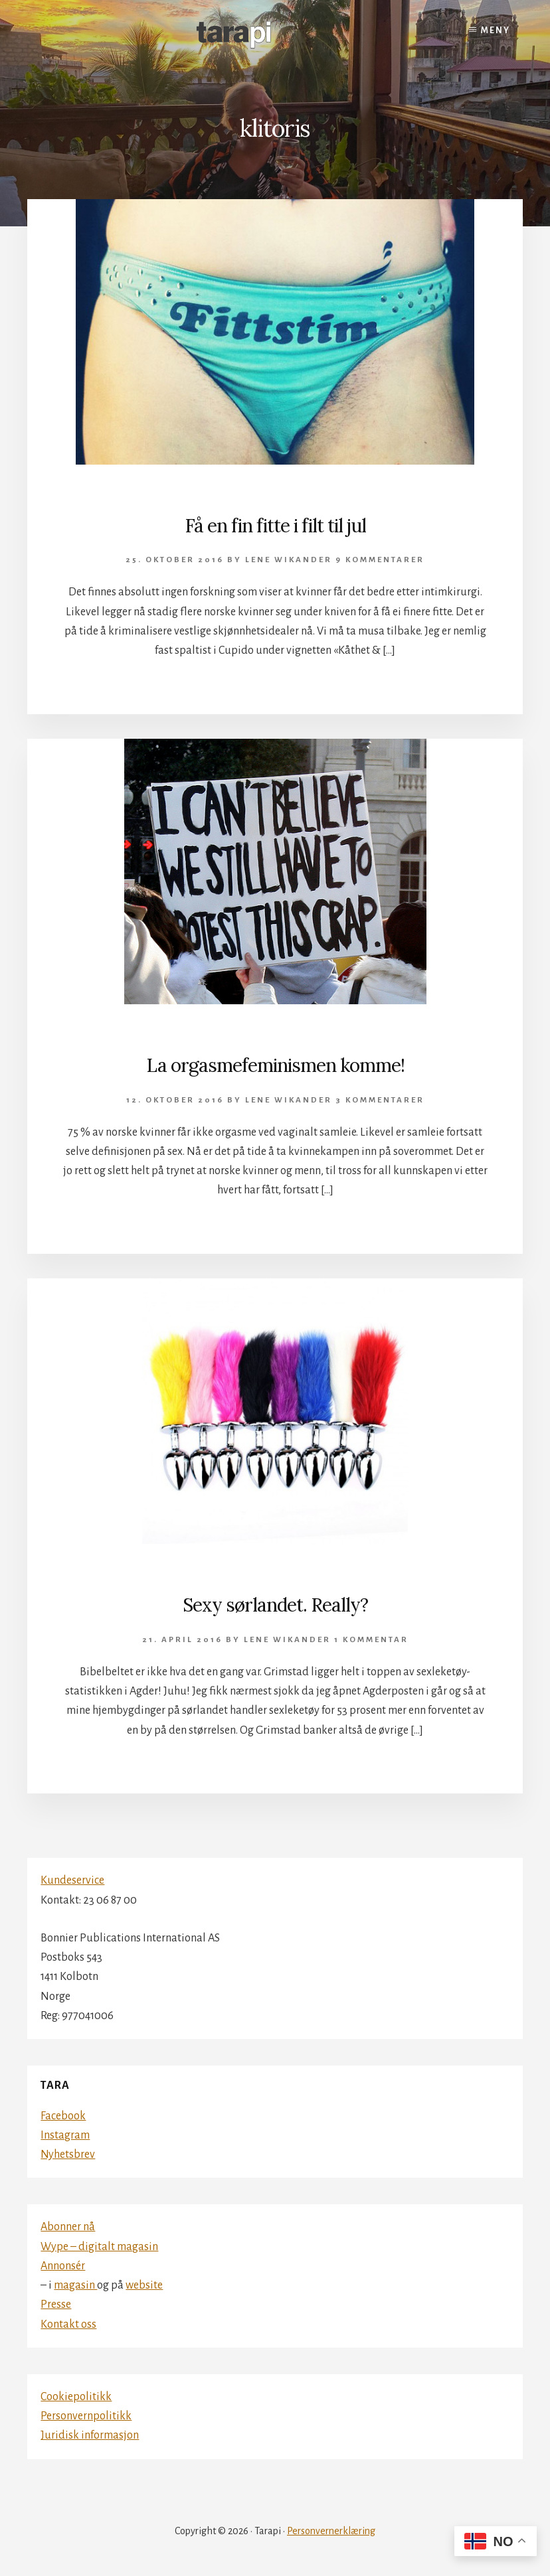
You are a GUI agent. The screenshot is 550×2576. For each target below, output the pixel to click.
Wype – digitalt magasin (99, 2247)
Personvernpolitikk (86, 2416)
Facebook (63, 2116)
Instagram (65, 2135)
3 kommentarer (379, 1100)
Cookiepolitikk (76, 2397)
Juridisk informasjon (90, 2435)
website (144, 2285)
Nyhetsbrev (68, 2154)
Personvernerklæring (331, 2531)
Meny (495, 30)
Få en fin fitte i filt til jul (275, 526)
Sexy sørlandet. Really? (275, 1605)
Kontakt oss (68, 2324)
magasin (75, 2285)
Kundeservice (72, 1880)
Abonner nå (68, 2227)
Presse (56, 2305)
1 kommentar (371, 1639)
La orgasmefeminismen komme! (275, 1065)
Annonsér (63, 2266)
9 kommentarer (379, 560)
